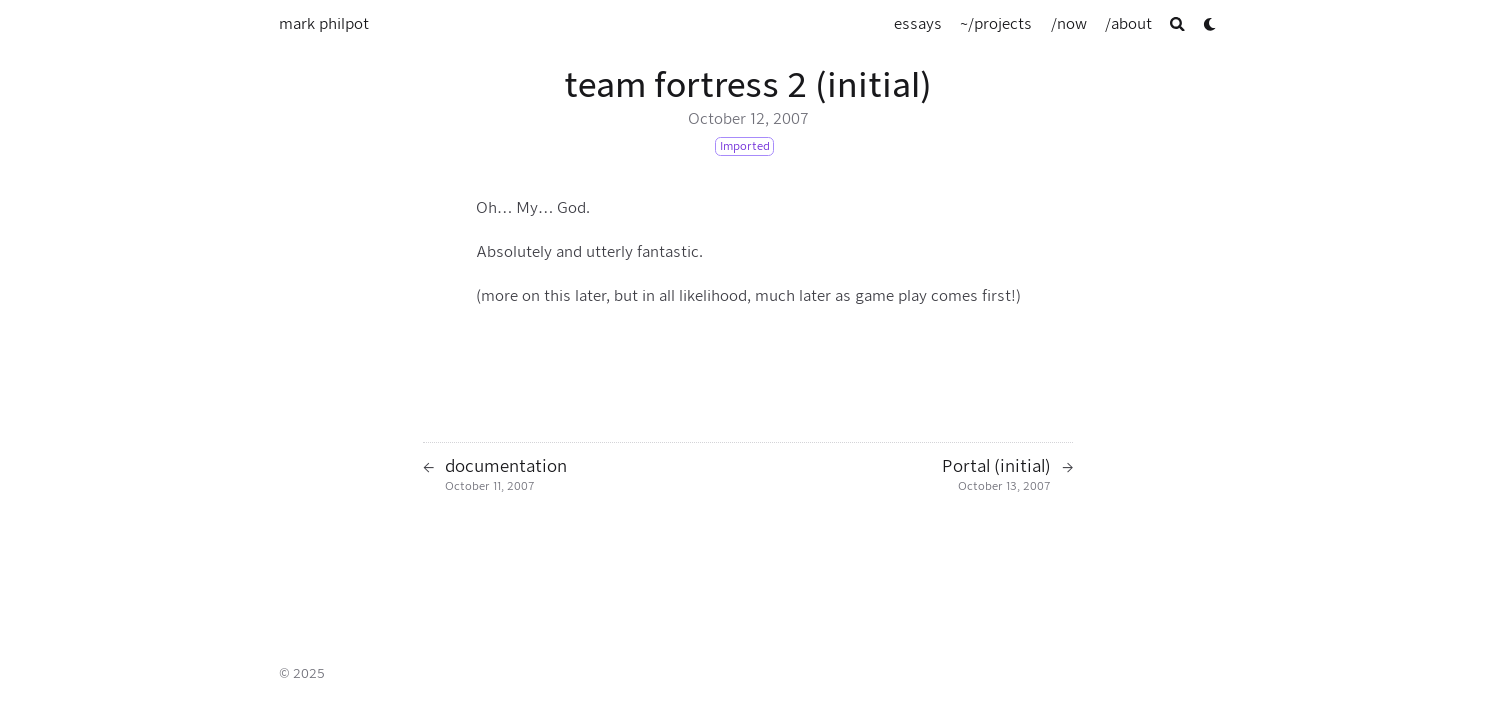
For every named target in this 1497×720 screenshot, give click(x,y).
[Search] (1177, 24)
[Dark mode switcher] (1210, 24)
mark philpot (324, 24)
